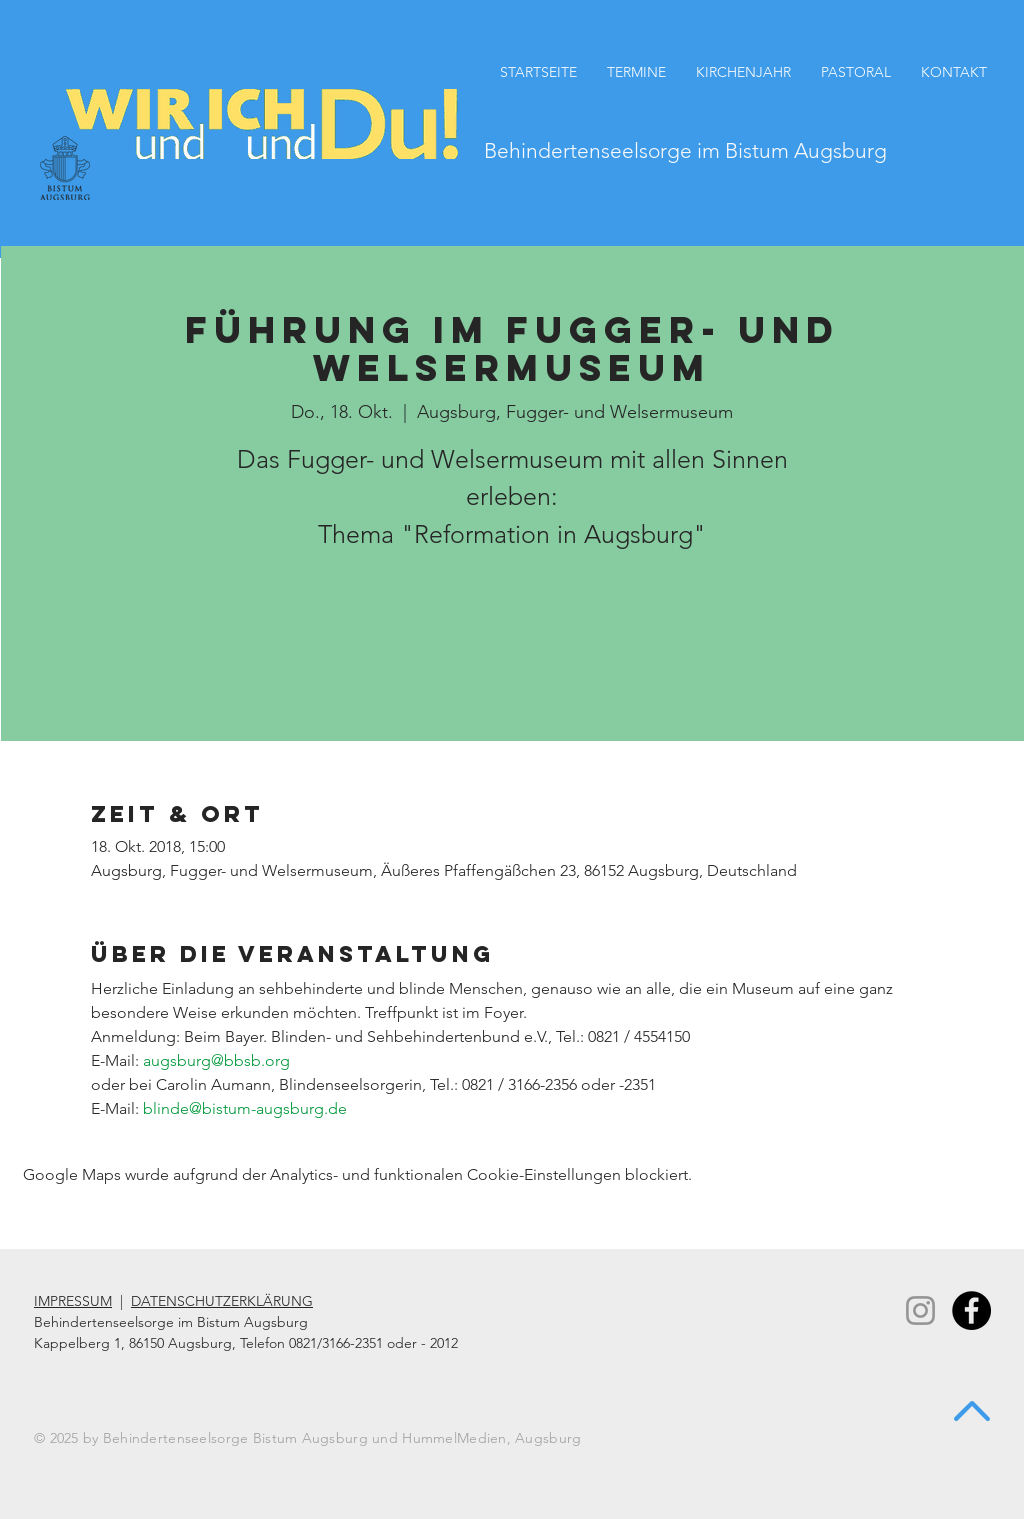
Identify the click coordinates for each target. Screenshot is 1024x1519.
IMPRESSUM (73, 1301)
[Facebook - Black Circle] (971, 1310)
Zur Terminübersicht (512, 652)
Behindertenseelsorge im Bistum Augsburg (685, 150)
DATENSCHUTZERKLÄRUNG (222, 1301)
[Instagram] (920, 1310)
